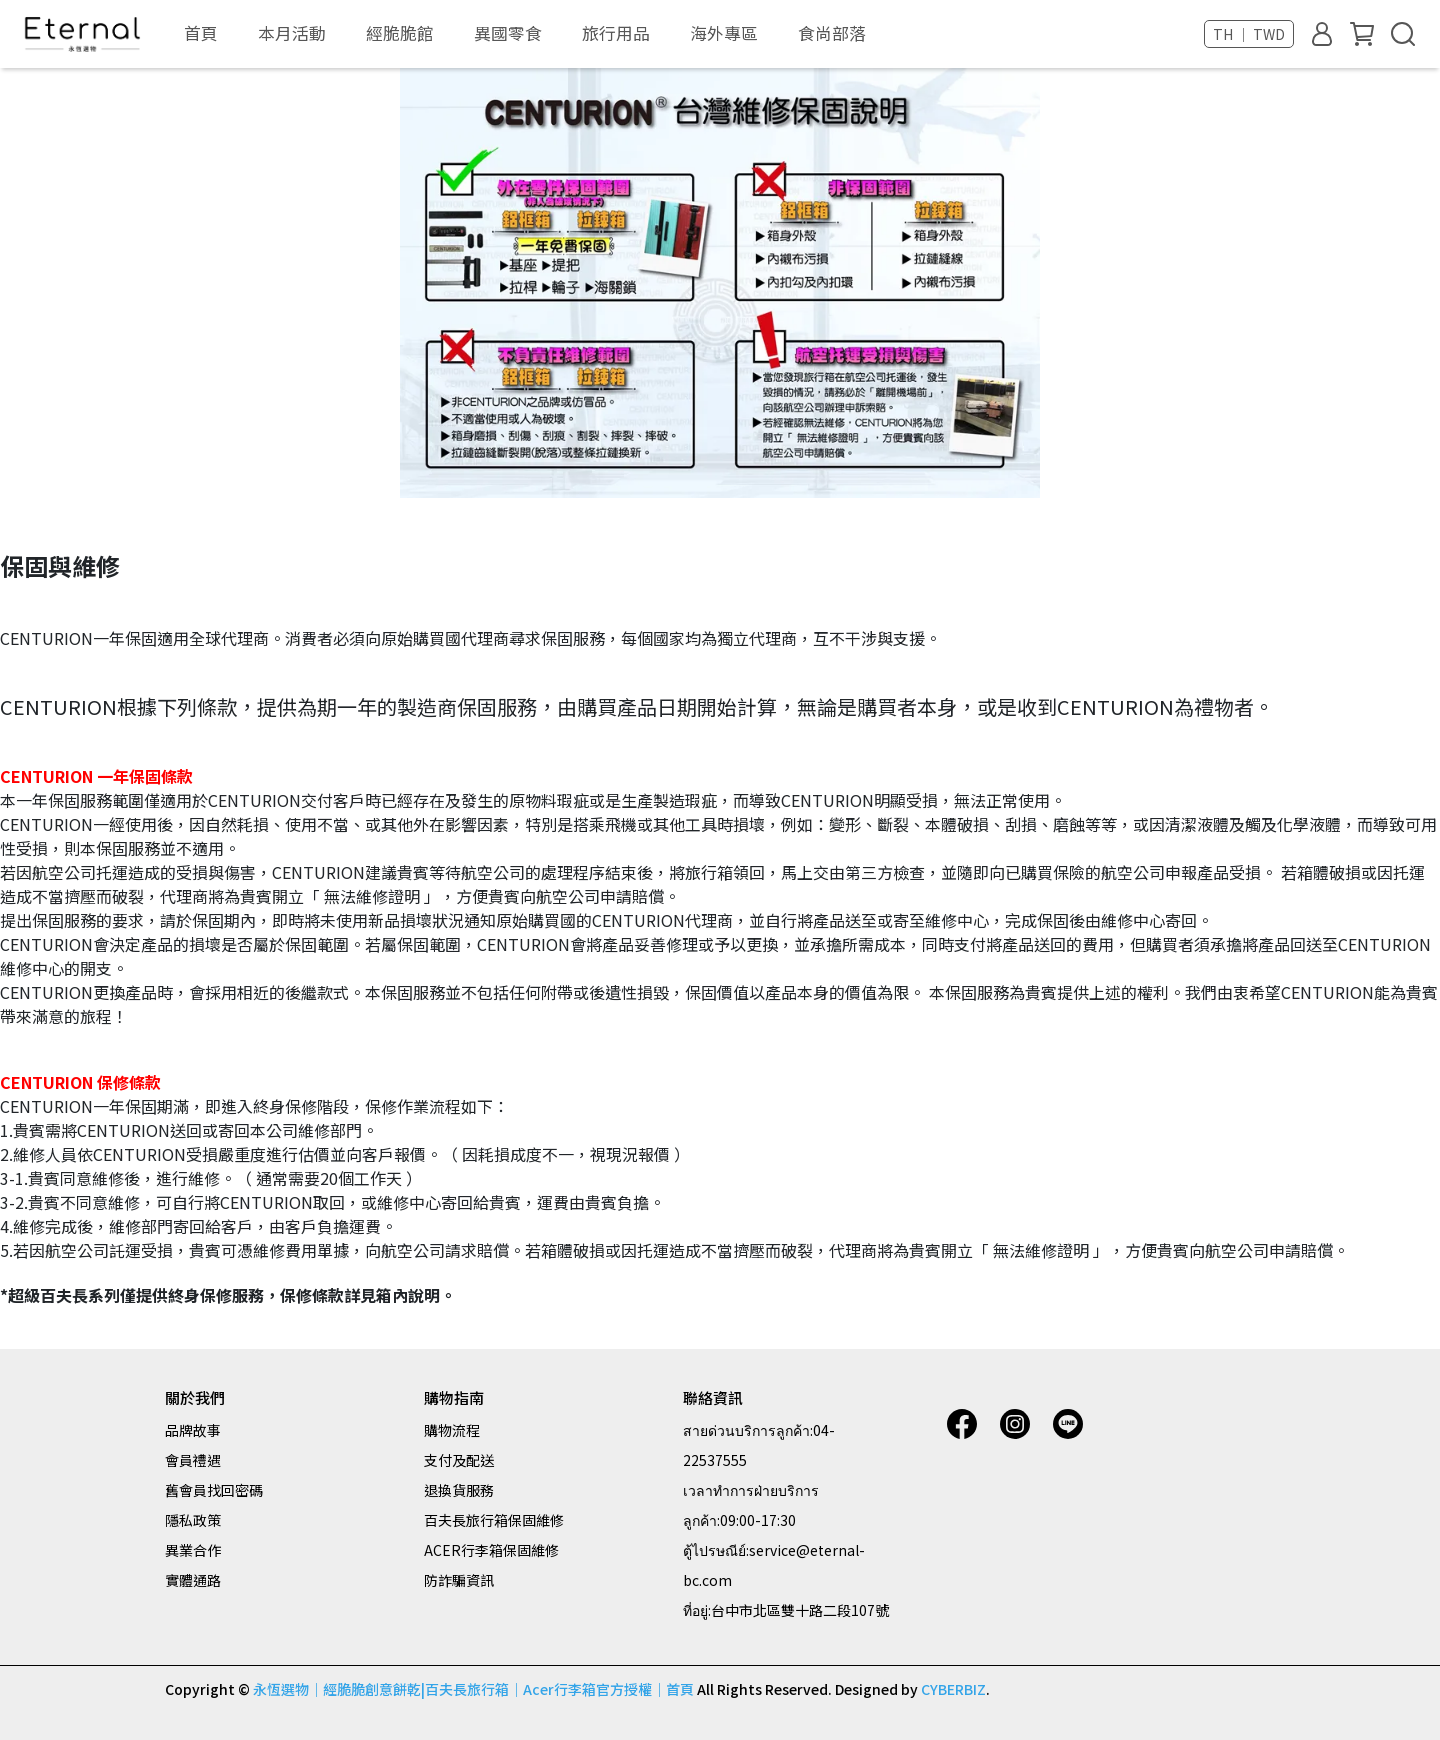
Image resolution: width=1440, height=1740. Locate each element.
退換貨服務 (459, 1490)
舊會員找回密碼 (214, 1490)
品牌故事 (193, 1430)
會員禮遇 (193, 1460)
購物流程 (452, 1430)
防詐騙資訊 (459, 1580)
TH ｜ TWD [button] (1249, 34)
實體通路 (193, 1580)
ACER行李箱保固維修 (491, 1550)
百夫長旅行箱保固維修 (494, 1520)
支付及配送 (459, 1460)
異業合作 (193, 1550)
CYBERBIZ (953, 1689)
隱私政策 (193, 1520)
